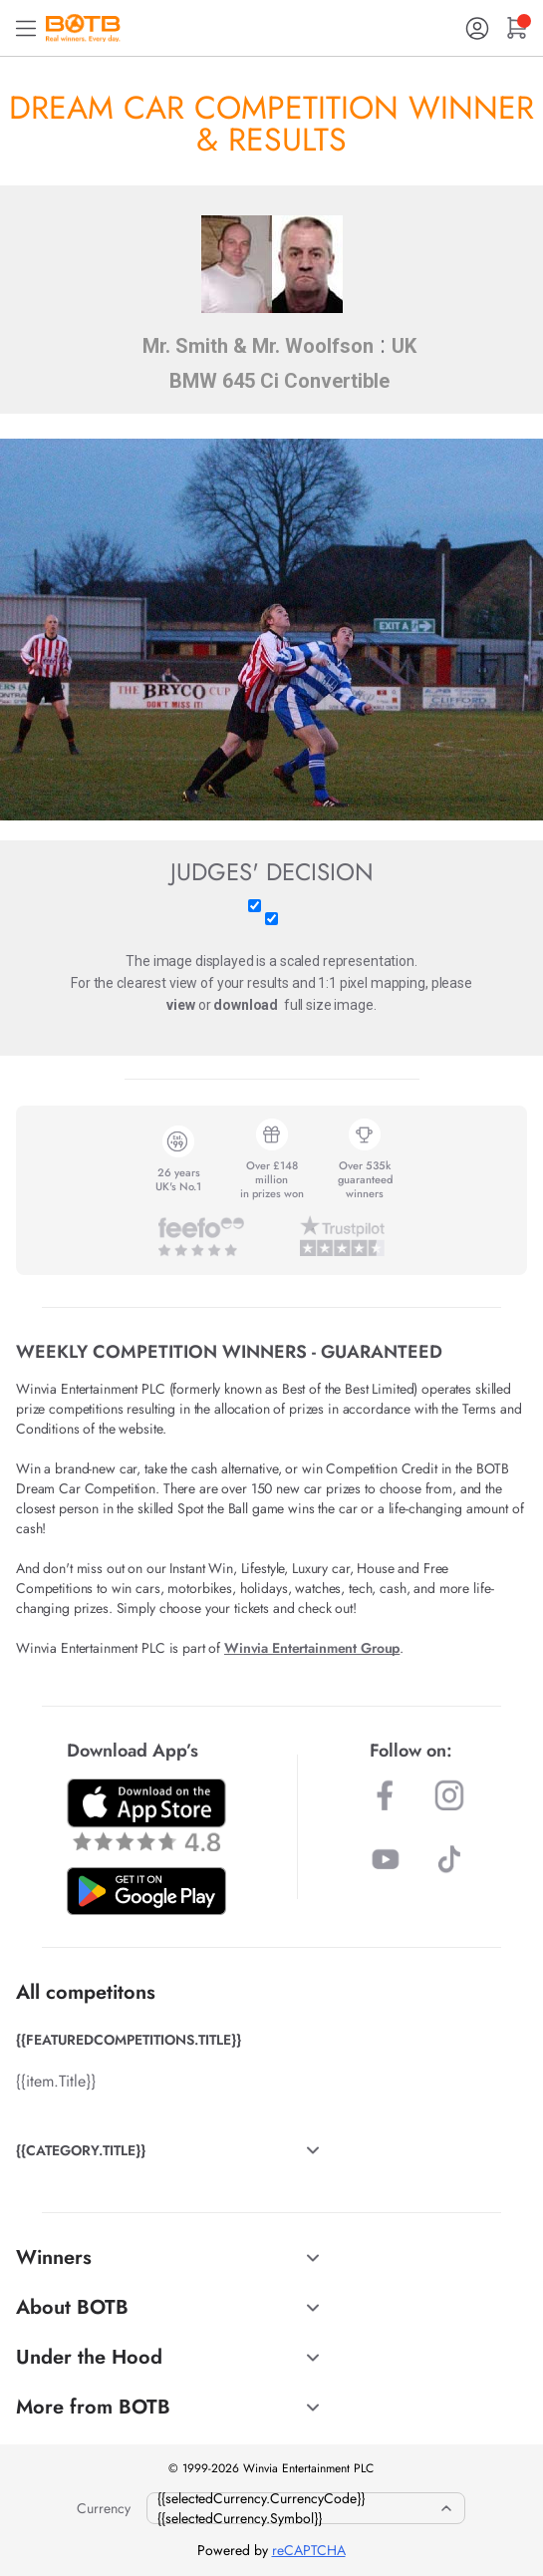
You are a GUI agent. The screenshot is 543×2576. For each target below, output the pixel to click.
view (180, 1005)
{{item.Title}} (56, 2081)
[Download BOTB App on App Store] (146, 1814)
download (245, 1005)
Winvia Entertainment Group (312, 1648)
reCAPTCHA (309, 2550)
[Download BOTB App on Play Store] (146, 1891)
